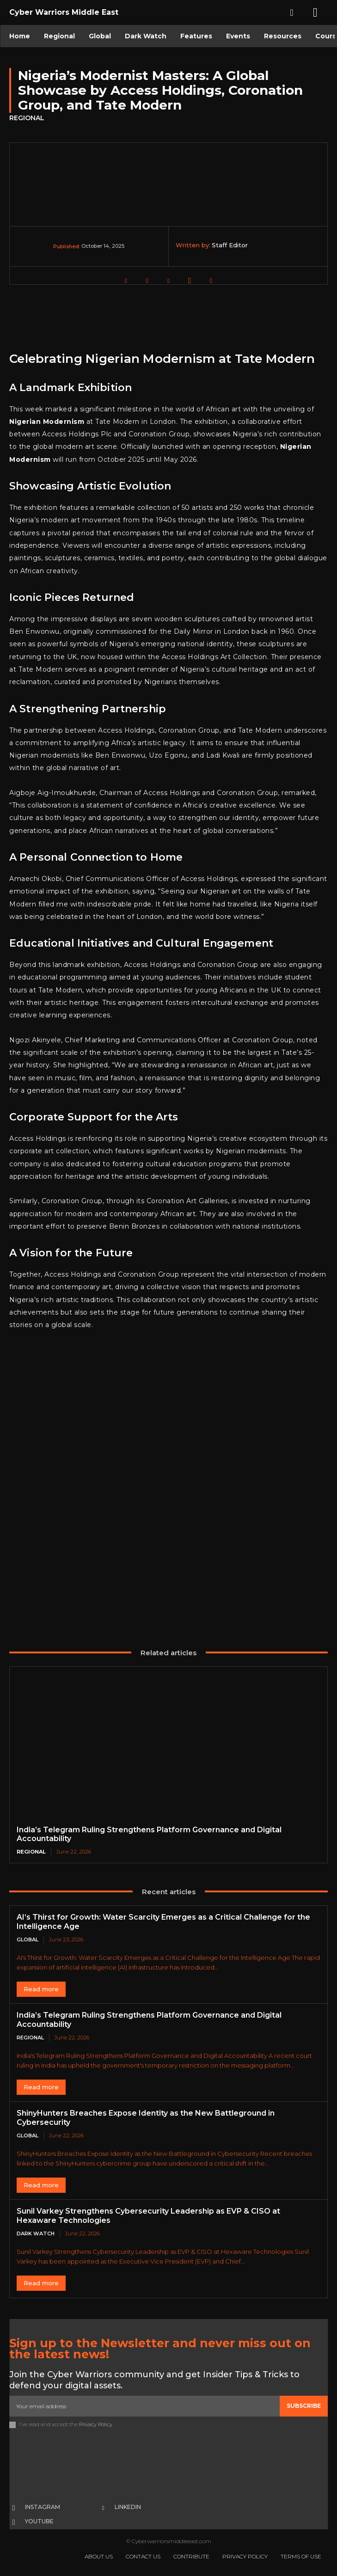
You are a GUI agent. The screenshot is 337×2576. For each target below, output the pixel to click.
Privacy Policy (95, 2424)
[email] (144, 2406)
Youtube (39, 2521)
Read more (41, 1989)
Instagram (42, 2506)
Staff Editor (230, 245)
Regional (26, 118)
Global (27, 1939)
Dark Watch (36, 2233)
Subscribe (304, 2405)
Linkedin (128, 2506)
